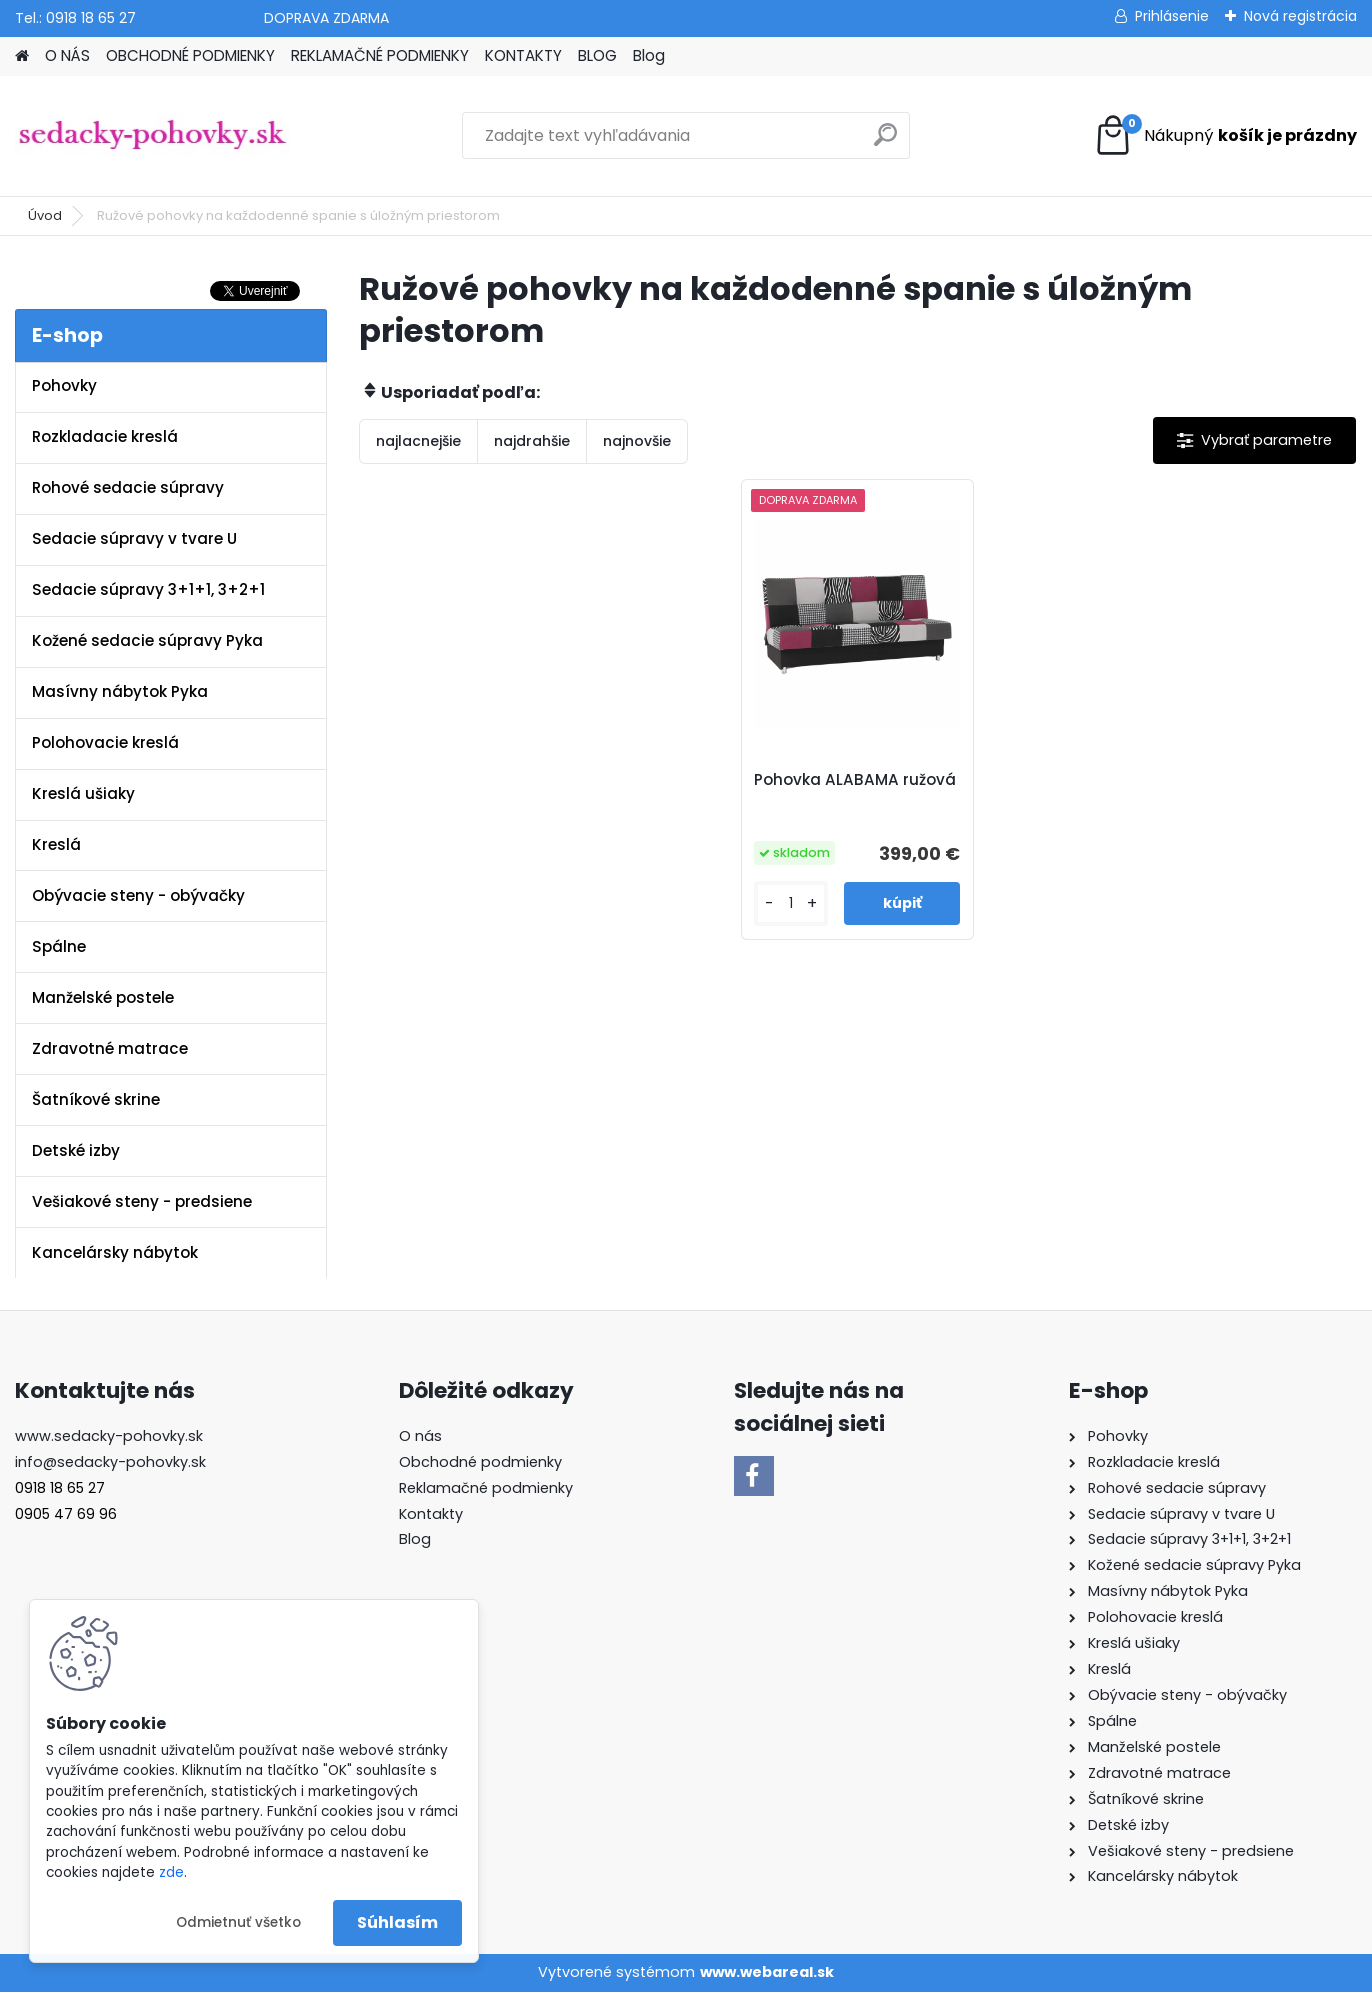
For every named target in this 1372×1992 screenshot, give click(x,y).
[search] (885, 142)
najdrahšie (532, 441)
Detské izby (76, 1150)
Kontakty (431, 1514)
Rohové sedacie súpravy (128, 487)
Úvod (45, 215)
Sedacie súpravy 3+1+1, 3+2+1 (148, 589)
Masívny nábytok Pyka (120, 691)
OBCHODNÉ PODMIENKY (190, 55)
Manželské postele (103, 997)
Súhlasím (397, 1922)
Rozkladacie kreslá (105, 436)
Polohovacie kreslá (105, 742)
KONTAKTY (523, 55)
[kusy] (791, 903)
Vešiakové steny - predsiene (142, 1201)
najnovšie (637, 441)
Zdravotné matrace (110, 1048)
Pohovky (64, 385)
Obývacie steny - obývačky (138, 895)
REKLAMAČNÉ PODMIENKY (380, 55)
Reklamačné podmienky (486, 1488)
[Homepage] (22, 56)
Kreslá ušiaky (83, 793)
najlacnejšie (418, 441)
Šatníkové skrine (96, 1099)
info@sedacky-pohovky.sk (110, 1462)
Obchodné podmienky (480, 1462)
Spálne (59, 946)
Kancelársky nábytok (115, 1252)
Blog (649, 55)
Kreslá (56, 844)
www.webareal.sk (767, 1972)
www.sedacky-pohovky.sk (109, 1436)
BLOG (597, 55)
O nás (420, 1436)
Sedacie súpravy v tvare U (134, 538)
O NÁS (67, 55)
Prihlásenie (1172, 16)
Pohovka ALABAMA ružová (855, 780)
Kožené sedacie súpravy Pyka (147, 640)
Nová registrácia (1300, 16)
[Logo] (152, 136)
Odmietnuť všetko (238, 1922)
